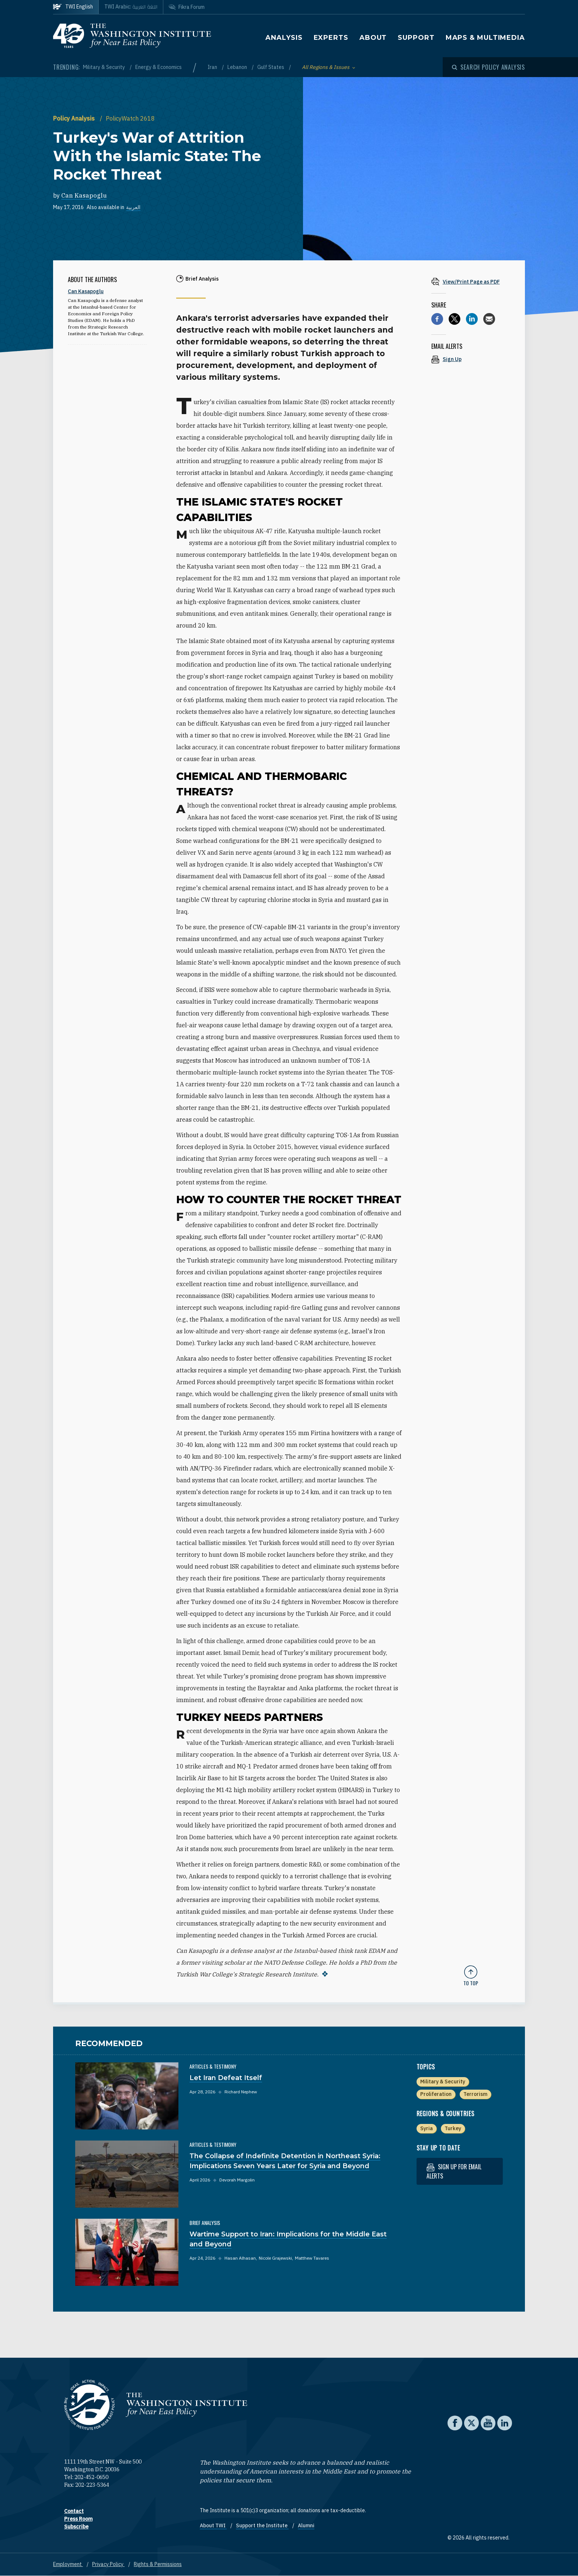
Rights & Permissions (158, 2564)
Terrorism (475, 2094)
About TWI (213, 2525)
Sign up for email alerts (453, 2171)
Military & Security (104, 67)
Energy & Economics (158, 67)
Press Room (78, 2519)
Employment (68, 2564)
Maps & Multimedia (485, 38)
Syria (426, 2128)
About (373, 38)
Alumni (306, 2525)
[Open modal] (488, 67)
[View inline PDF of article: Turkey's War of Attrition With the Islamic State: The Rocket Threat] (470, 281)
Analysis (283, 38)
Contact (74, 2511)
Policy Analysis (74, 118)
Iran (213, 67)
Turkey (453, 2128)
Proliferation (436, 2094)
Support (416, 38)
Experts (331, 38)
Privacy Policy (108, 2564)
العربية (133, 207)
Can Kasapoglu (84, 195)
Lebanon (237, 67)
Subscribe (76, 2526)
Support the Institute (262, 2525)
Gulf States (271, 67)
